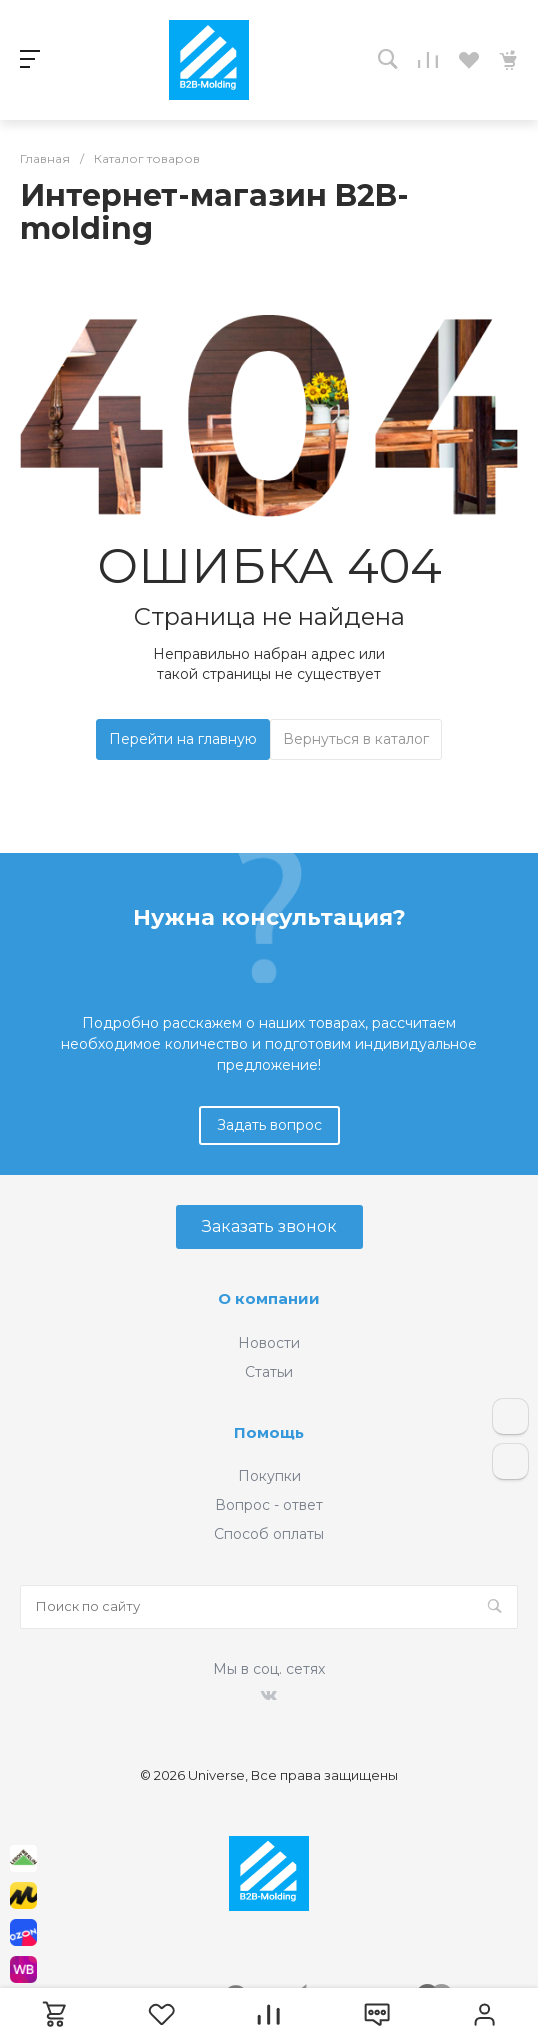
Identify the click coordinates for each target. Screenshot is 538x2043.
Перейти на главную (183, 739)
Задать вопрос (269, 1125)
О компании (269, 1298)
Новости (269, 1343)
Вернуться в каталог (356, 739)
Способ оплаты (269, 1534)
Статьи (269, 1372)
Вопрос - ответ (269, 1505)
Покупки (269, 1476)
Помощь (269, 1432)
